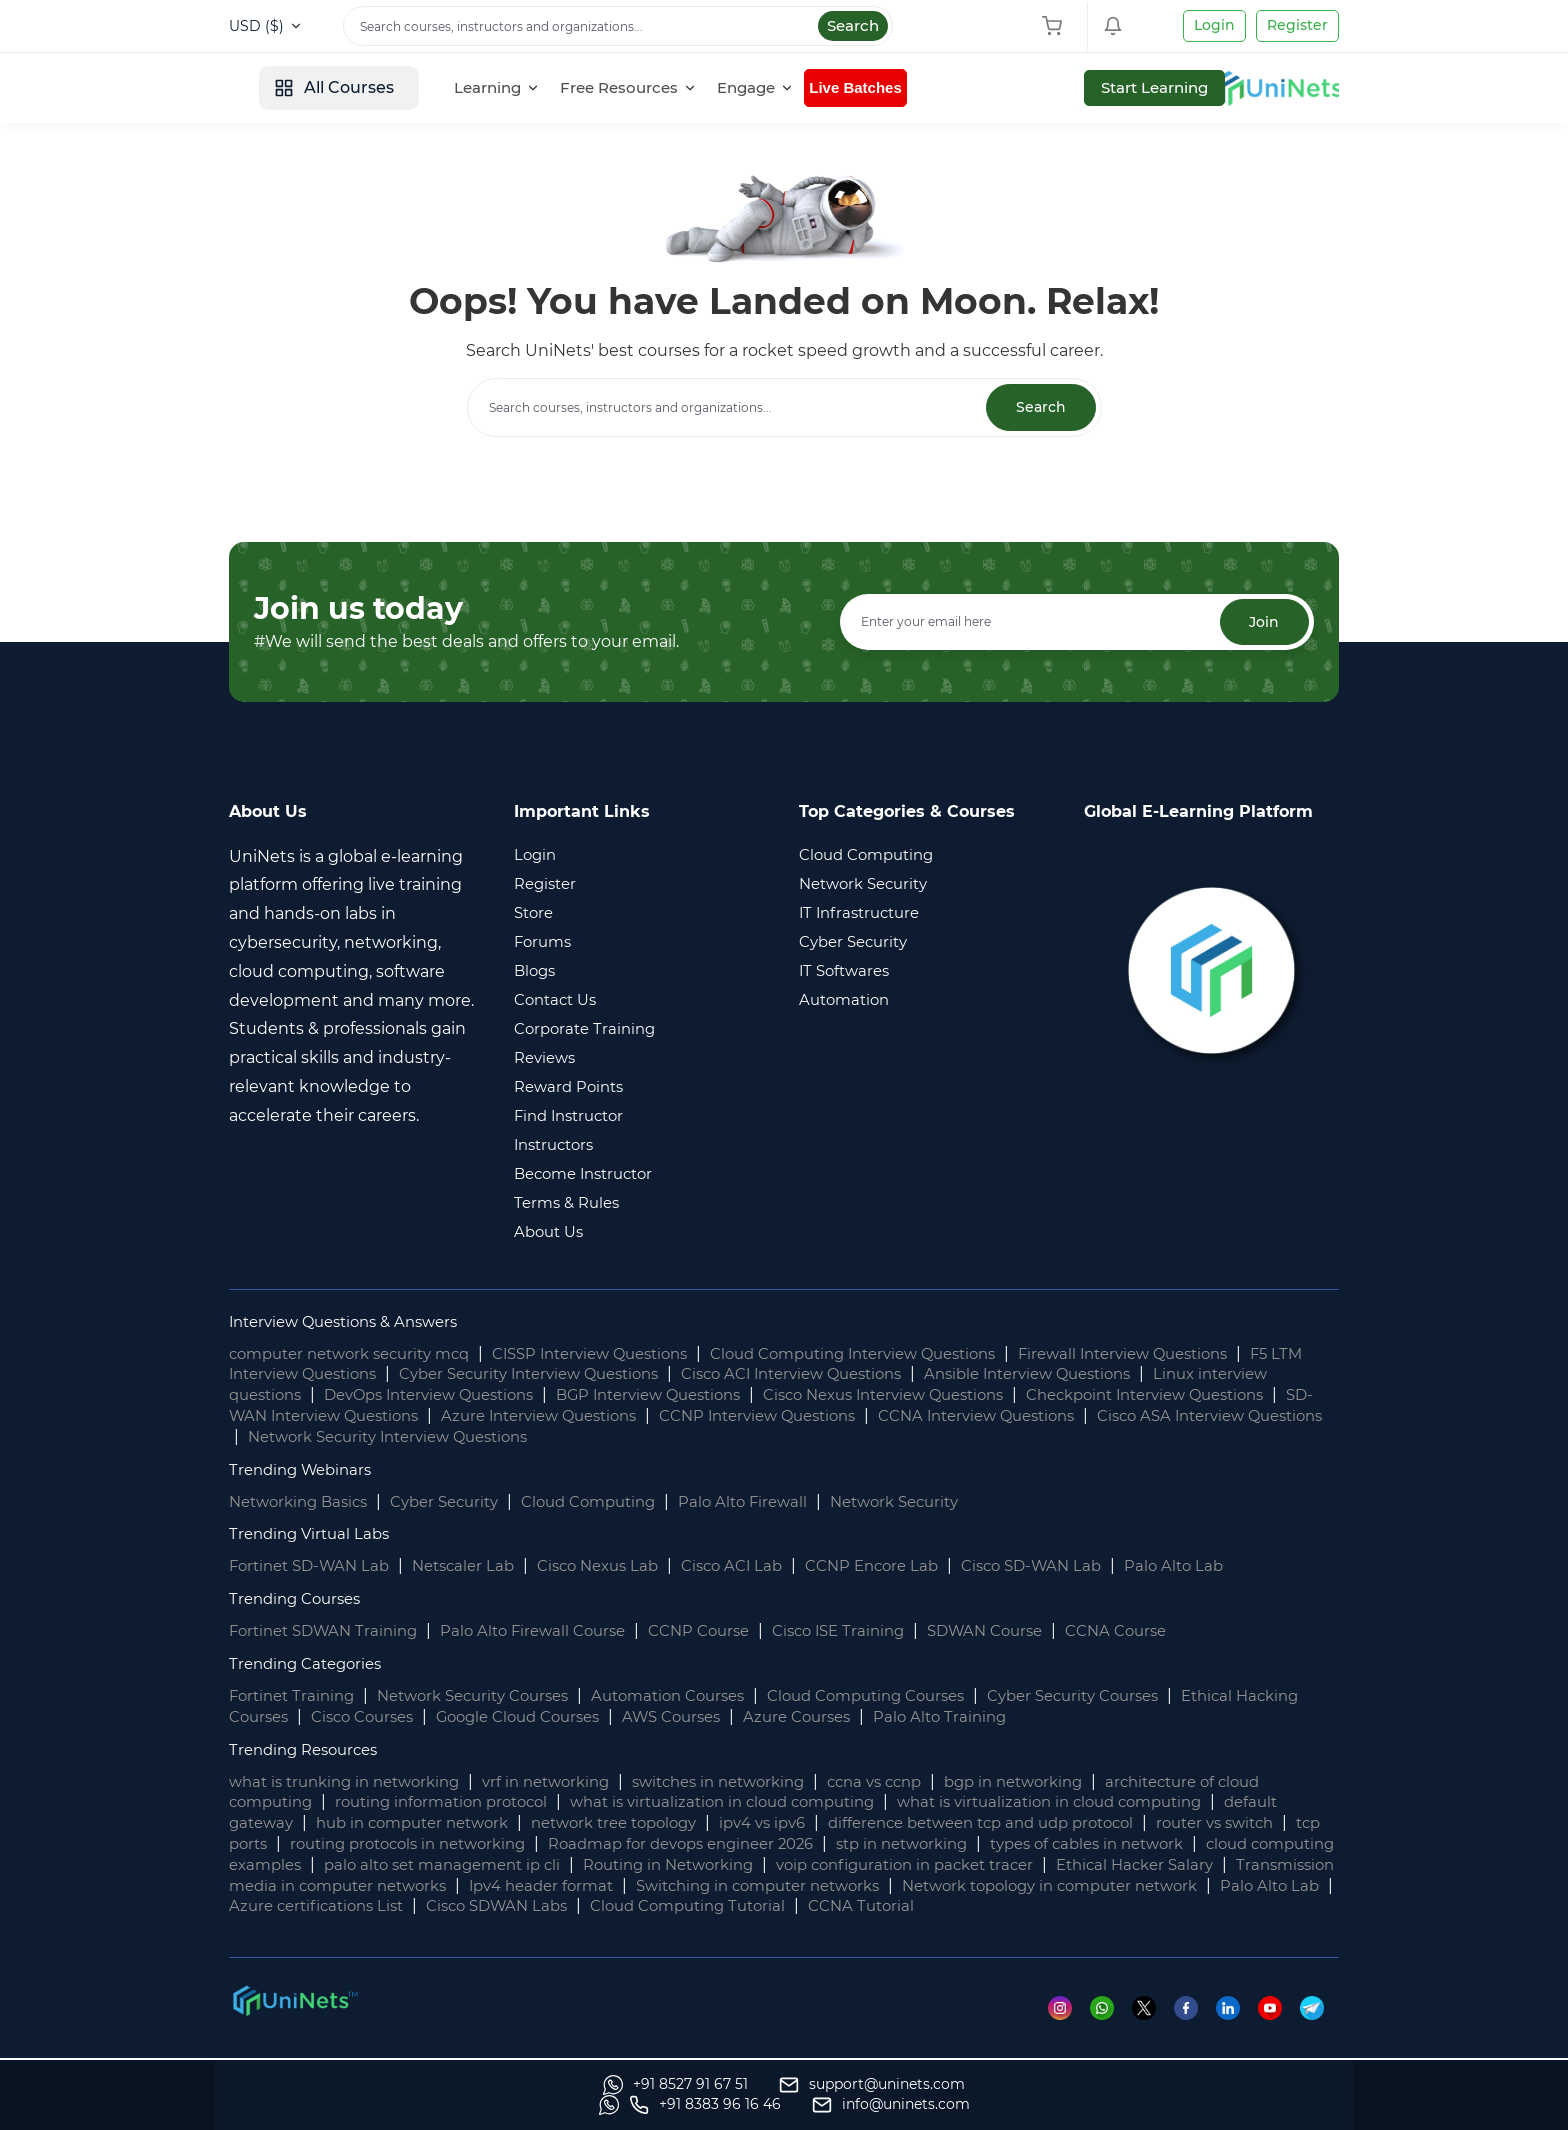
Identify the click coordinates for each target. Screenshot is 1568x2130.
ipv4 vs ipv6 (865, 1824)
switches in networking (755, 1782)
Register (1297, 25)
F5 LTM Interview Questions (339, 1375)
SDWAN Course (1032, 1632)
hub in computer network (486, 1824)
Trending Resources (309, 1750)
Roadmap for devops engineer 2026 (898, 1844)
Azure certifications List (892, 1907)
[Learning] (647, 88)
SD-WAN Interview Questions (532, 1416)
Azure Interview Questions (779, 1416)
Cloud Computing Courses (914, 1696)
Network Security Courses (490, 1696)
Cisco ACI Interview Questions (900, 1375)
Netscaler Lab (478, 1567)
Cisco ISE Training (876, 1632)
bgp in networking (1073, 1782)
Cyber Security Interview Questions (615, 1375)
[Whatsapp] (1106, 2029)
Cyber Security (461, 1502)
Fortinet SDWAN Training (330, 1632)
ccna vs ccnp (923, 1782)
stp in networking (1136, 1844)
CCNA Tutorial (368, 1928)
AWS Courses (777, 1717)
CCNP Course (727, 1632)
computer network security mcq (360, 1354)
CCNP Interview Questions (1015, 1416)
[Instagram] (1063, 2029)
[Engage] (905, 88)
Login (1214, 25)
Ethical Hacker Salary (442, 1886)
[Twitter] (1149, 2029)
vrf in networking (569, 1782)
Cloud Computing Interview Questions (907, 1354)
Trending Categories (311, 1664)
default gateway (294, 1824)
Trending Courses (300, 1600)
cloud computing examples (505, 1865)
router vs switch (293, 1844)
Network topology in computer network (489, 1907)
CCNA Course (1172, 1632)
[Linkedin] (1235, 2029)
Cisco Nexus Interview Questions (1020, 1396)
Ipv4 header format (993, 1886)
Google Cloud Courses (612, 1717)
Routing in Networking (1007, 1865)
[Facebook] (1192, 2029)
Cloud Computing (616, 1502)
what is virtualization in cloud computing (758, 1803)
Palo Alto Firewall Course (552, 1632)
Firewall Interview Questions (1199, 1354)
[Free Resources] (778, 88)
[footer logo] (294, 2021)
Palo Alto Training (1061, 1717)
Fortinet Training (296, 1696)
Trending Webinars (305, 1470)
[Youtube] (1278, 2029)
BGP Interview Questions (764, 1396)
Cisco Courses (444, 1717)
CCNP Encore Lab (912, 1567)
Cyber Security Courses (1138, 1696)
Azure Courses (911, 1717)
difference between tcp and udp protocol (1101, 1824)
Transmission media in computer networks (721, 1886)
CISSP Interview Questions (621, 1354)
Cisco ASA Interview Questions (456, 1437)
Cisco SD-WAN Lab (1081, 1567)
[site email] (1260, 2105)
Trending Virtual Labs (314, 1535)
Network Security (940, 1502)
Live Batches (1011, 87)
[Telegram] (1319, 2029)
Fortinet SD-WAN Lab (315, 1567)
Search (853, 25)
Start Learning (1268, 87)
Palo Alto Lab (1230, 1567)
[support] (498, 2105)
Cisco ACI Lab (764, 1567)
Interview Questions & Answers (353, 1322)
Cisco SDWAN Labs (1085, 1907)
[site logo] (304, 88)
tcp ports (416, 1844)
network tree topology (704, 1824)
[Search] (618, 26)
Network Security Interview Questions (755, 1437)
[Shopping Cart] (1057, 26)
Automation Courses (701, 1696)
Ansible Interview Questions (1156, 1375)
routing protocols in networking (604, 1844)
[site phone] (1074, 2105)
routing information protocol (457, 1803)
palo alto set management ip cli (765, 1865)
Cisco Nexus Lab (621, 1567)
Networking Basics (304, 1502)
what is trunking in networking (353, 1782)
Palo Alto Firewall (779, 1502)
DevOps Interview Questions (526, 1396)
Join (1261, 623)
